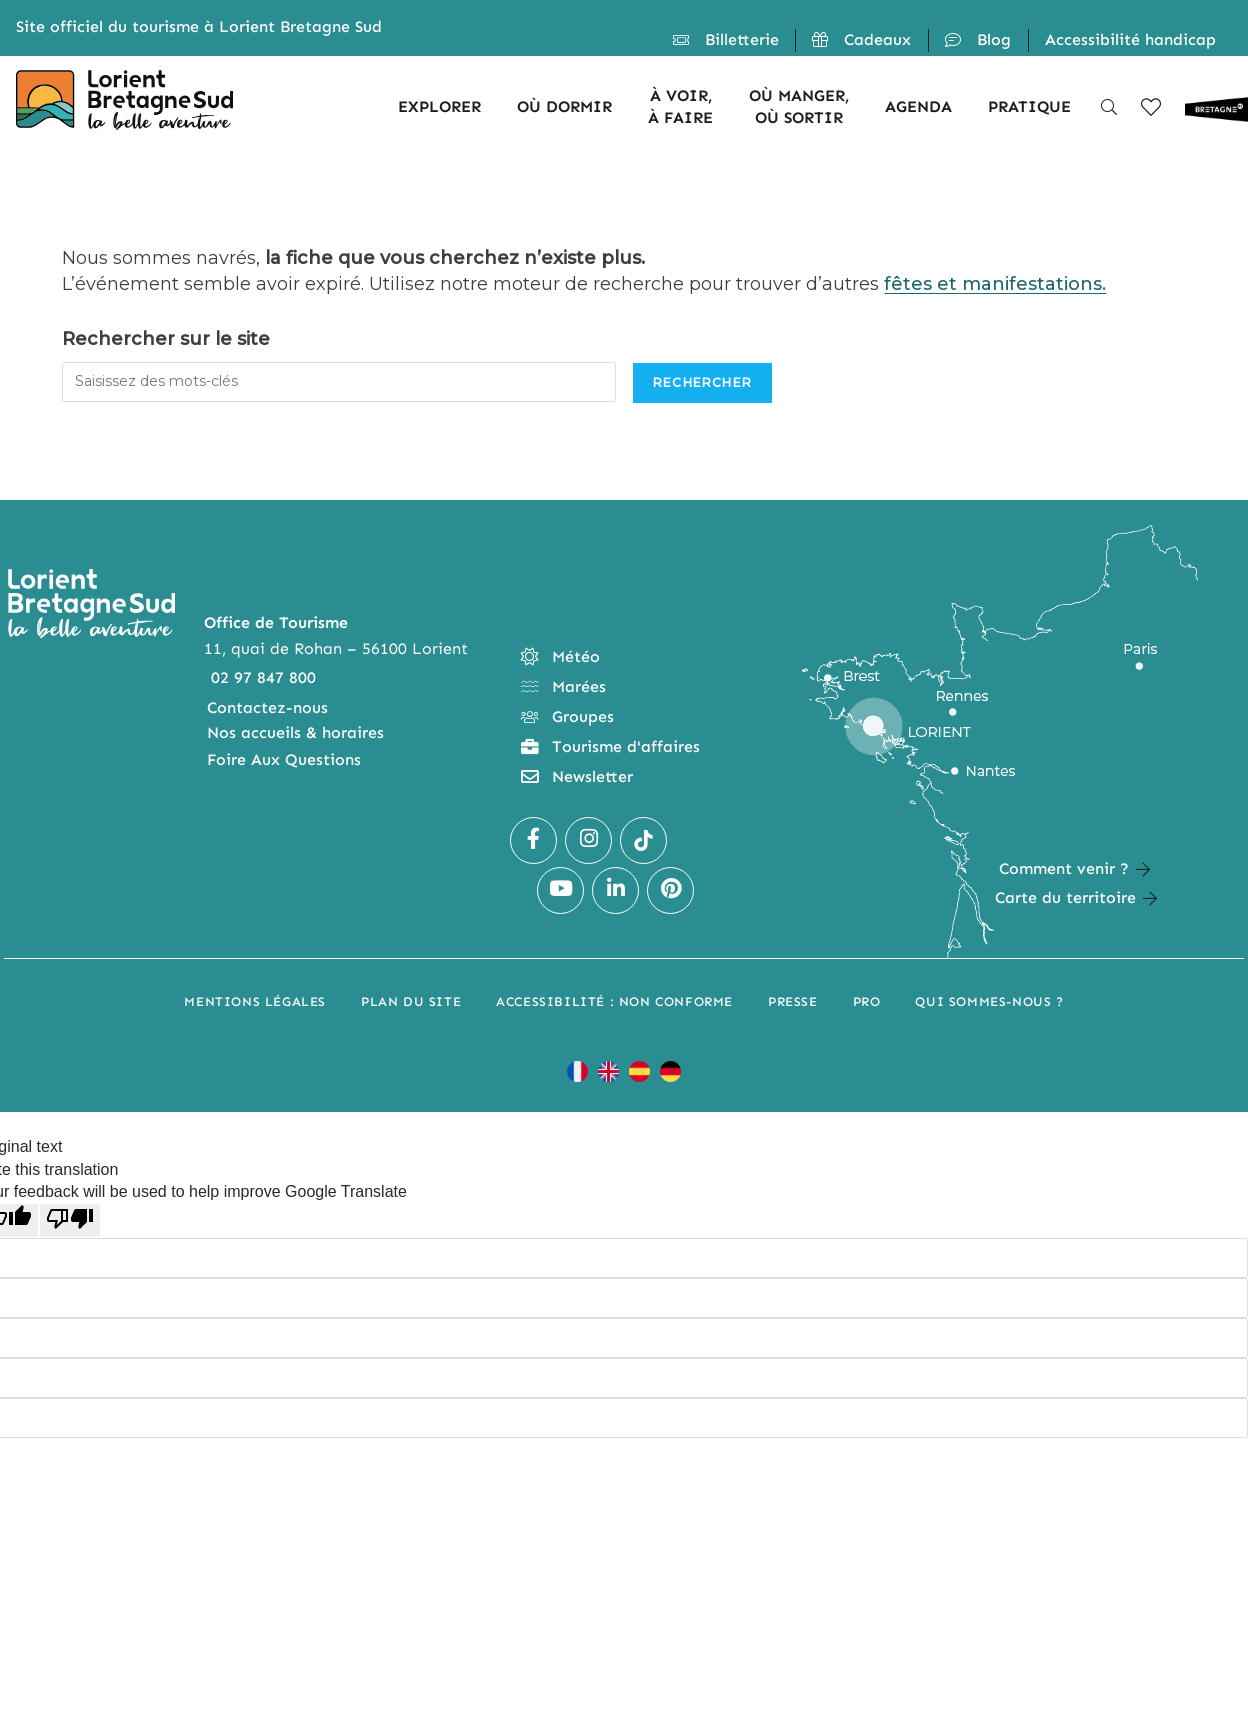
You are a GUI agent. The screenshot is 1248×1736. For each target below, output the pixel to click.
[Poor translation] (70, 1220)
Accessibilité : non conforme (614, 1001)
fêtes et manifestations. (995, 284)
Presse (793, 1001)
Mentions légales (255, 1001)
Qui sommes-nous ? (989, 1001)
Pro (867, 1001)
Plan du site (411, 1001)
